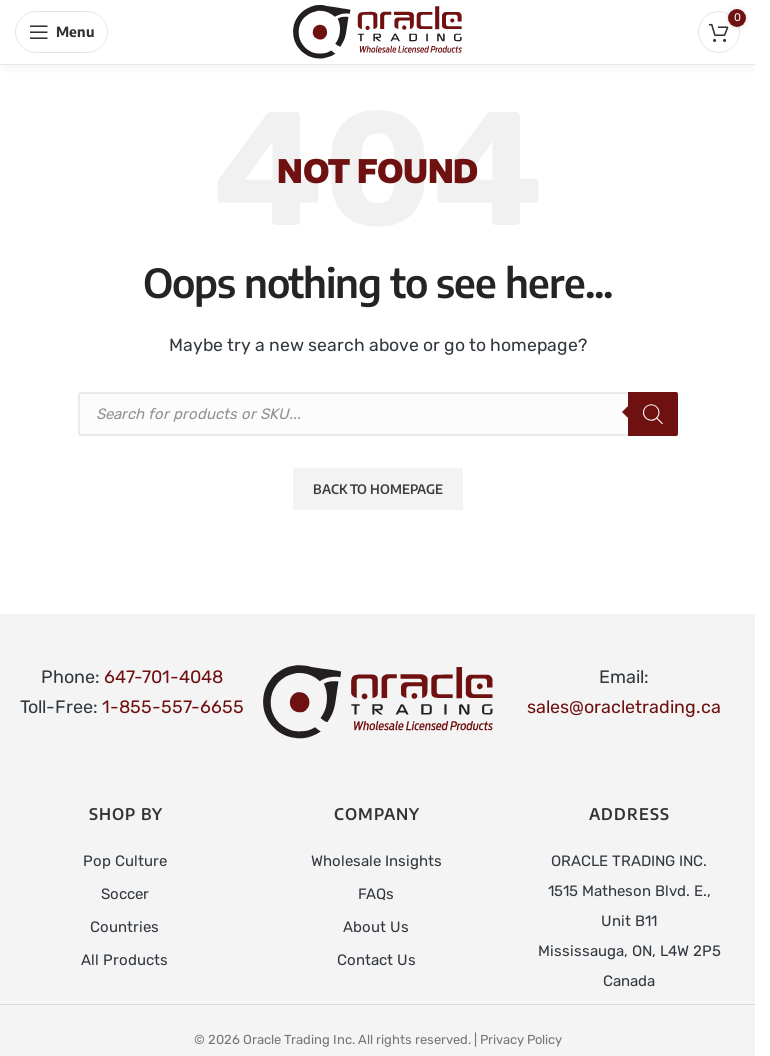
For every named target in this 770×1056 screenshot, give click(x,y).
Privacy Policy (521, 1039)
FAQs (376, 893)
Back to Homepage (378, 489)
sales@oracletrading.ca (624, 707)
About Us (376, 925)
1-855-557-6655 (173, 707)
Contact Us (376, 957)
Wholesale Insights (376, 861)
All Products (124, 957)
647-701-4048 (163, 677)
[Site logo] (377, 31)
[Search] (653, 414)
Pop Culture (125, 861)
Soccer (125, 893)
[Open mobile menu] (61, 32)
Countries (124, 925)
